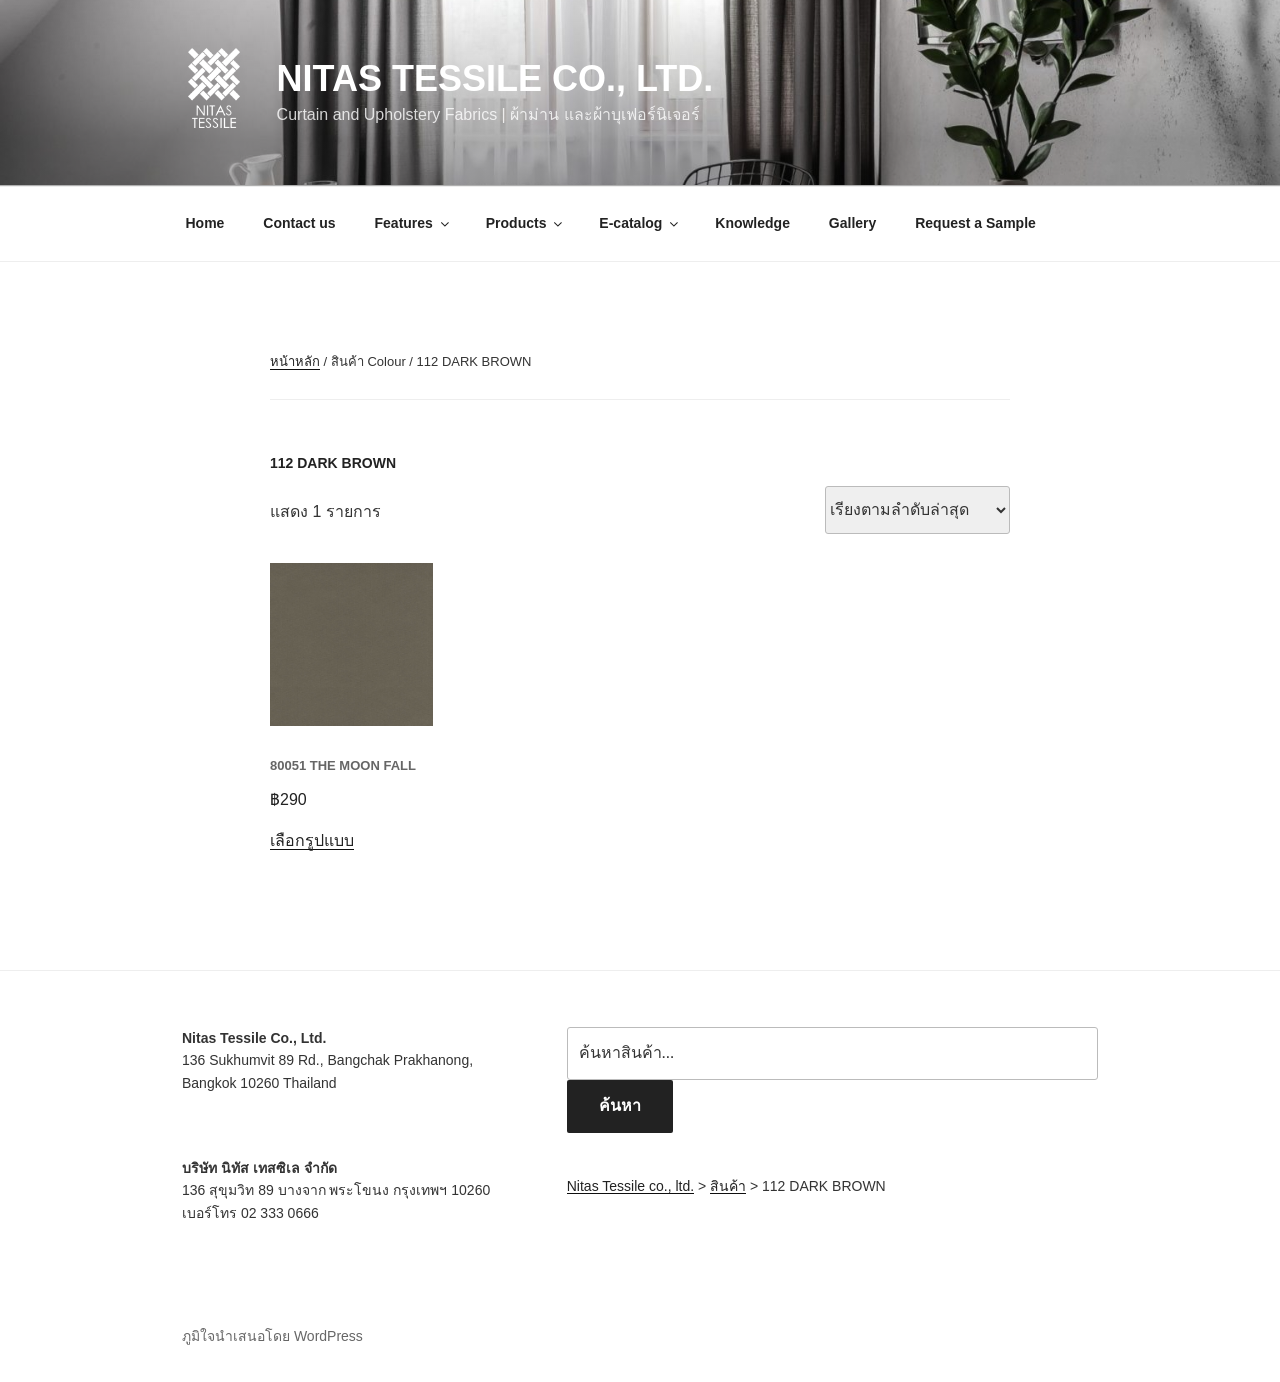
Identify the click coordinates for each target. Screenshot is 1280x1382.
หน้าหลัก (295, 361)
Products (526, 223)
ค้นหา (620, 1105)
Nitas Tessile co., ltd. (495, 78)
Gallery (852, 223)
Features (413, 223)
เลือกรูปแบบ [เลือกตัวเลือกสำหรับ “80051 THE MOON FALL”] (312, 840)
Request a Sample (975, 223)
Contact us (299, 223)
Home (205, 223)
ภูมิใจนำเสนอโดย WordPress (272, 1336)
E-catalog (640, 223)
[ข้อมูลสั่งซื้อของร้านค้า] (917, 510)
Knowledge (752, 223)
